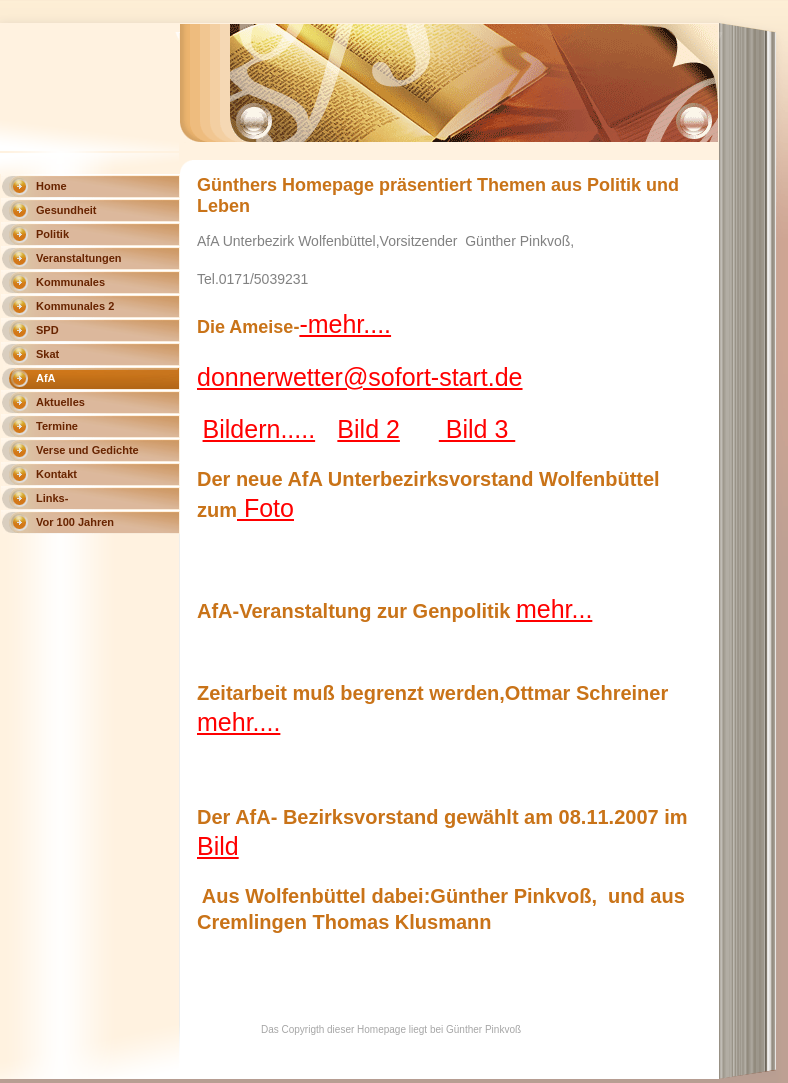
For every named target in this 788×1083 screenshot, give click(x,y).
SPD (47, 330)
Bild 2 (368, 429)
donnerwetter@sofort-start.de (360, 377)
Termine (57, 426)
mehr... (554, 609)
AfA (46, 378)
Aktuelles (60, 402)
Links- (52, 498)
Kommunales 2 (75, 306)
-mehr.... (345, 324)
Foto (265, 508)
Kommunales (70, 282)
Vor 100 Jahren (75, 522)
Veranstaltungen (79, 258)
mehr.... (238, 722)
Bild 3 (477, 429)
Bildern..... (259, 429)
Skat (47, 354)
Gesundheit (66, 210)
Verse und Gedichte (87, 450)
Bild (218, 846)
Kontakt (56, 474)
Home (51, 186)
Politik (52, 234)
